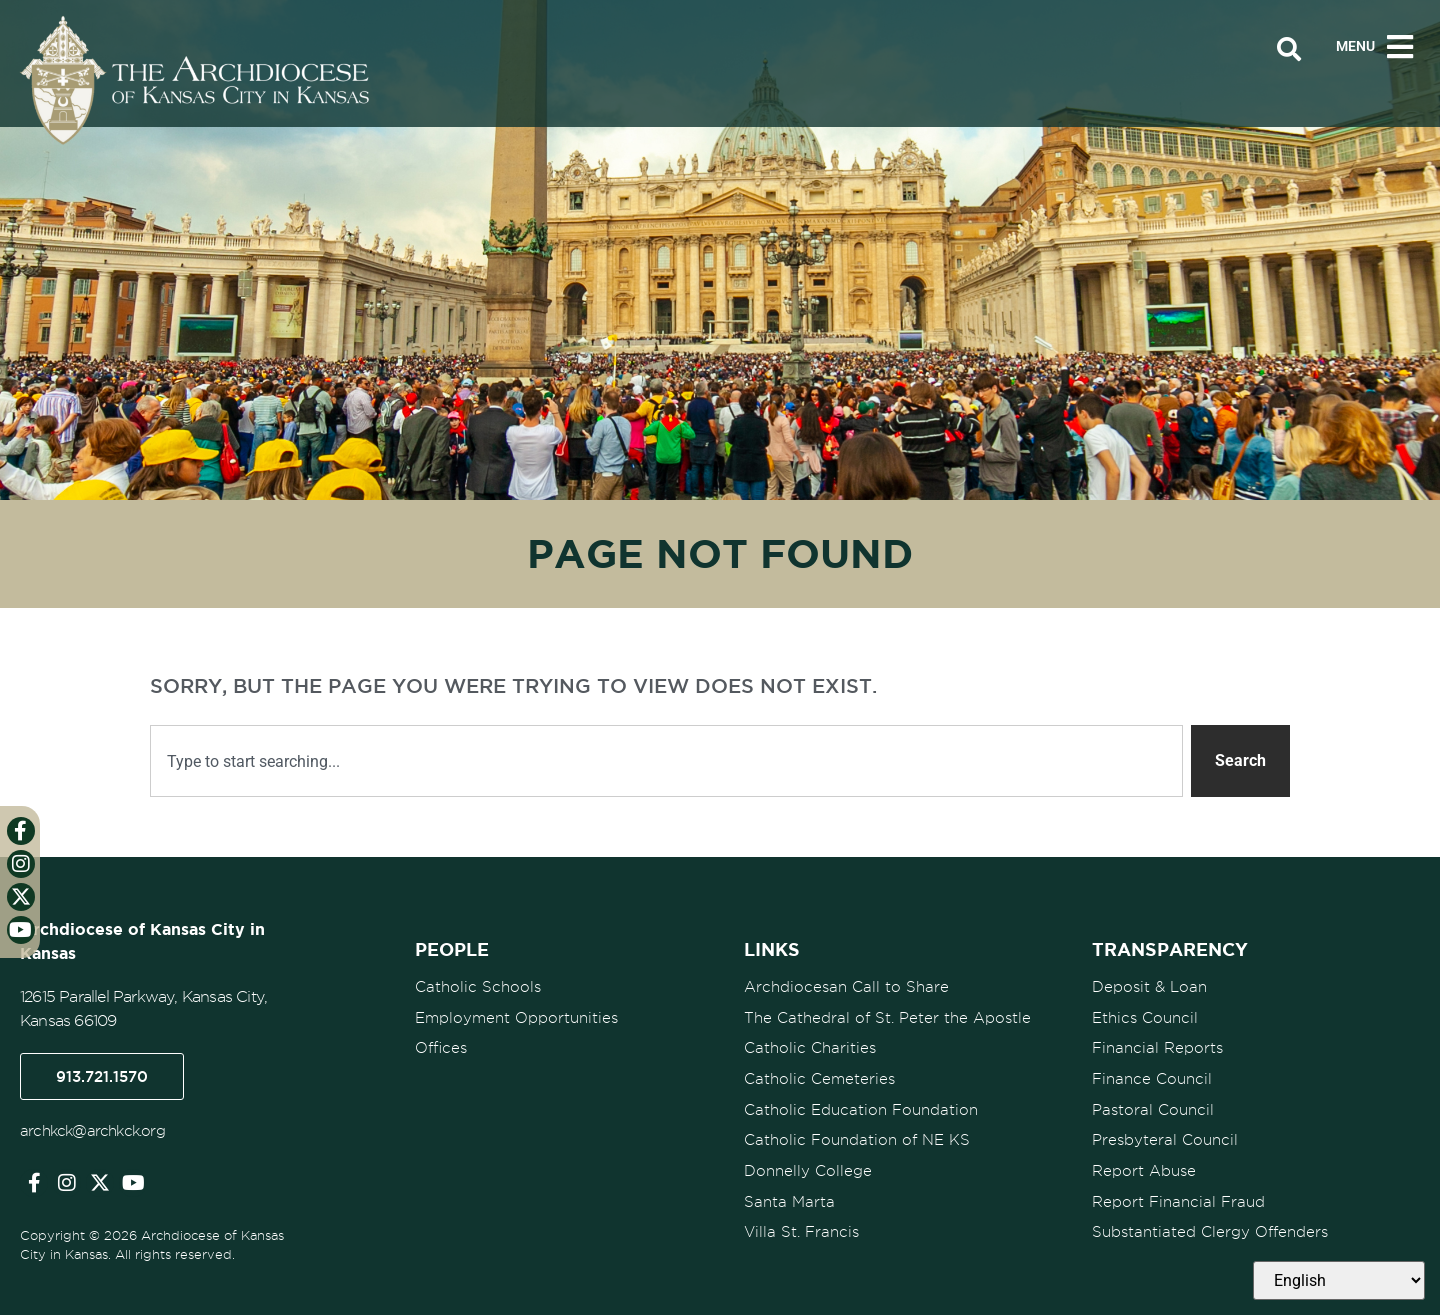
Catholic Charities (810, 1044)
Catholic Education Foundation (861, 1102)
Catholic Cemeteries (819, 1073)
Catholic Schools (478, 986)
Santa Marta (789, 1189)
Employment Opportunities (516, 1015)
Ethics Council (1145, 1015)
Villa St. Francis (801, 1218)
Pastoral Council (1153, 1102)
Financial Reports (1157, 1044)
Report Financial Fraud (1178, 1189)
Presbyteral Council (1165, 1131)
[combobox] (666, 761)
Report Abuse (1144, 1160)
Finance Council (1152, 1073)
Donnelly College (808, 1160)
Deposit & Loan (1149, 986)
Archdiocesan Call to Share (846, 986)
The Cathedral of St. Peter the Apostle (887, 1015)
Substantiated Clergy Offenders (1210, 1218)
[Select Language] (1339, 1280)
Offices (441, 1044)
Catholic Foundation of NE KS (857, 1131)
